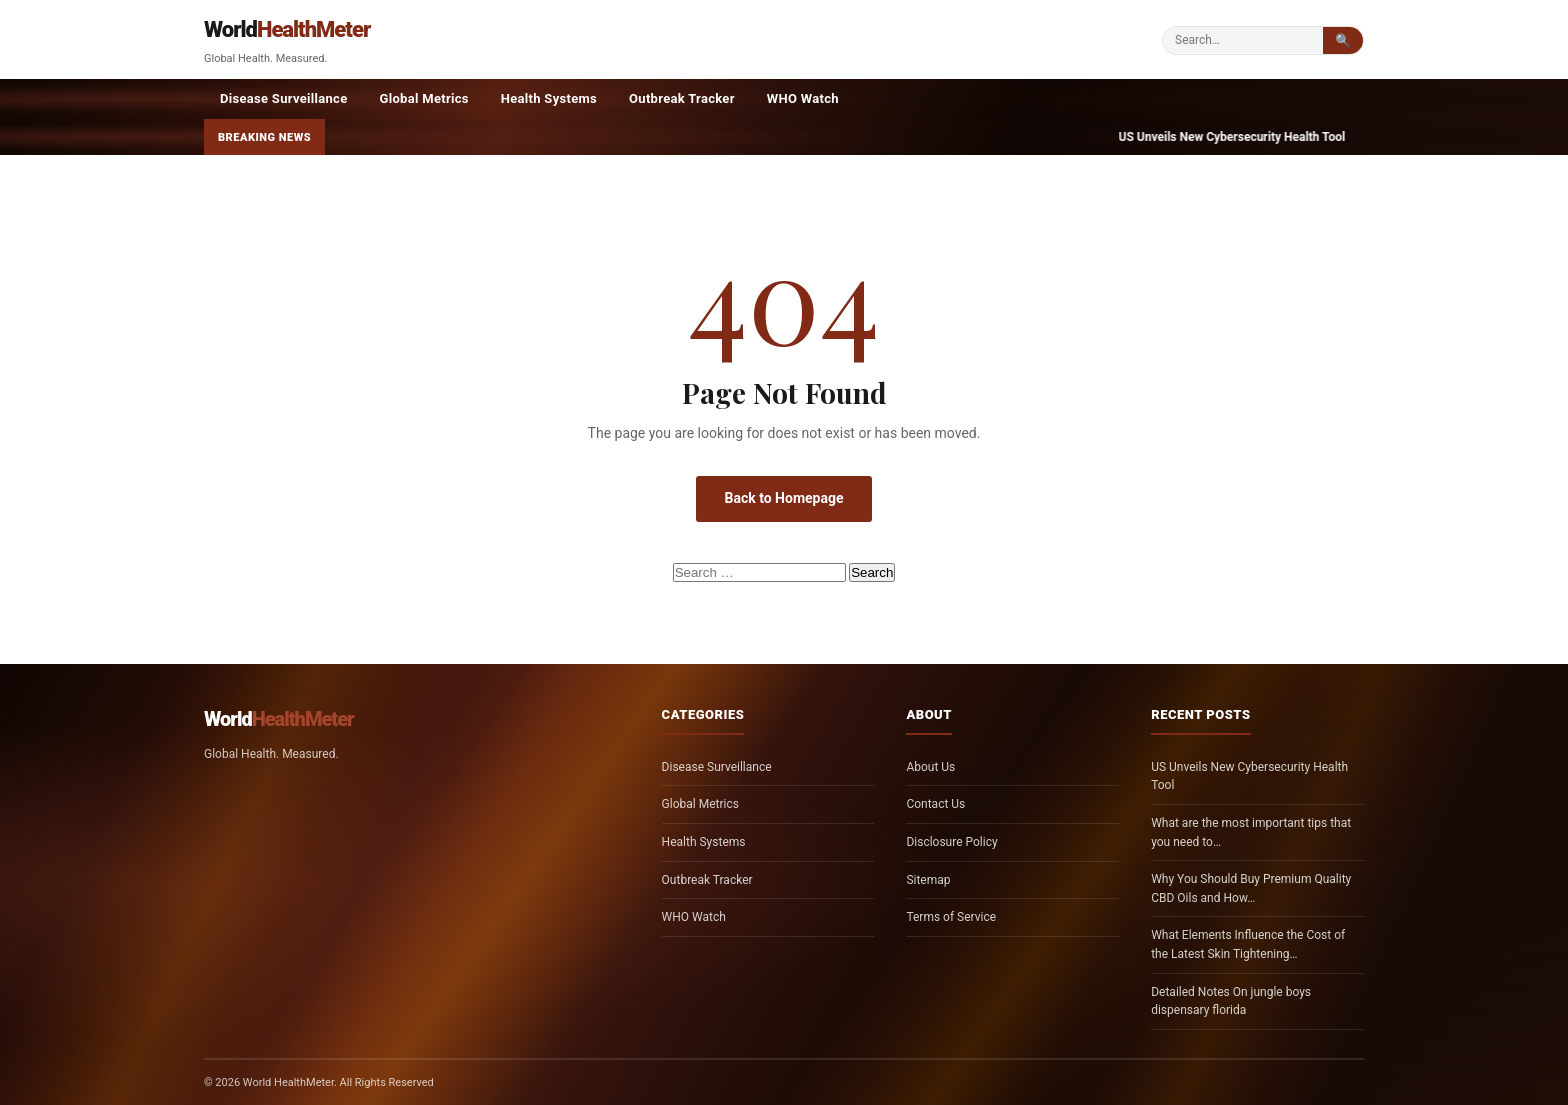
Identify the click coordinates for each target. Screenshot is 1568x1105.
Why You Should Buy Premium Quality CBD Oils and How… (1251, 888)
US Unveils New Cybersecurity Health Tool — (1262, 137)
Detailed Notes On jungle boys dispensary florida (1231, 1001)
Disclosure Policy (951, 842)
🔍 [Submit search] (1343, 40)
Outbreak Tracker (682, 98)
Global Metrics (424, 98)
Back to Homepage (783, 498)
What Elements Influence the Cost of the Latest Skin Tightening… (1248, 944)
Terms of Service (951, 917)
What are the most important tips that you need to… (1251, 832)
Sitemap (928, 880)
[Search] (1243, 40)
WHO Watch (803, 98)
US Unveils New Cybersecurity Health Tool (1249, 776)
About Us (930, 767)
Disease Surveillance (284, 98)
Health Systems (549, 98)
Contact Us (935, 804)
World (287, 29)
